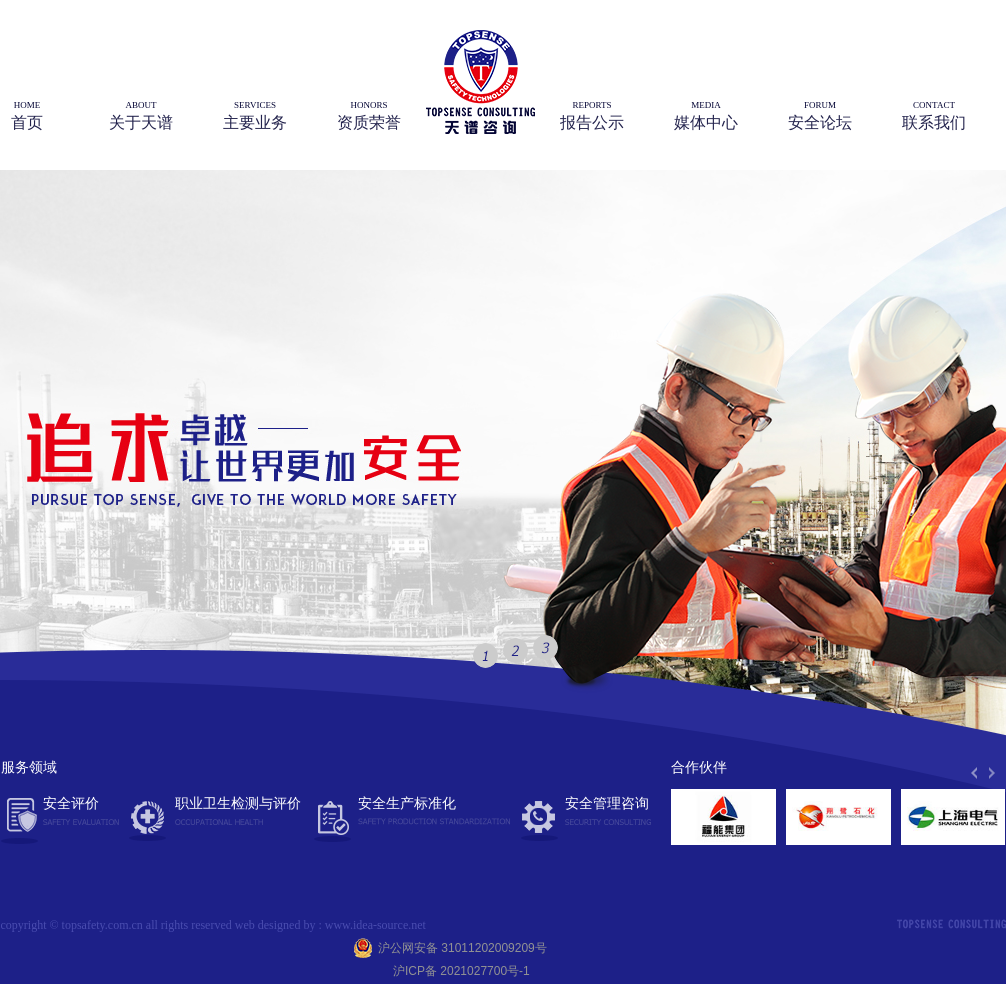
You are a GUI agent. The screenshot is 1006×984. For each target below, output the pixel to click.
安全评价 (81, 812)
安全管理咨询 (608, 812)
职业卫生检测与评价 (238, 810)
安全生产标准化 (423, 812)
